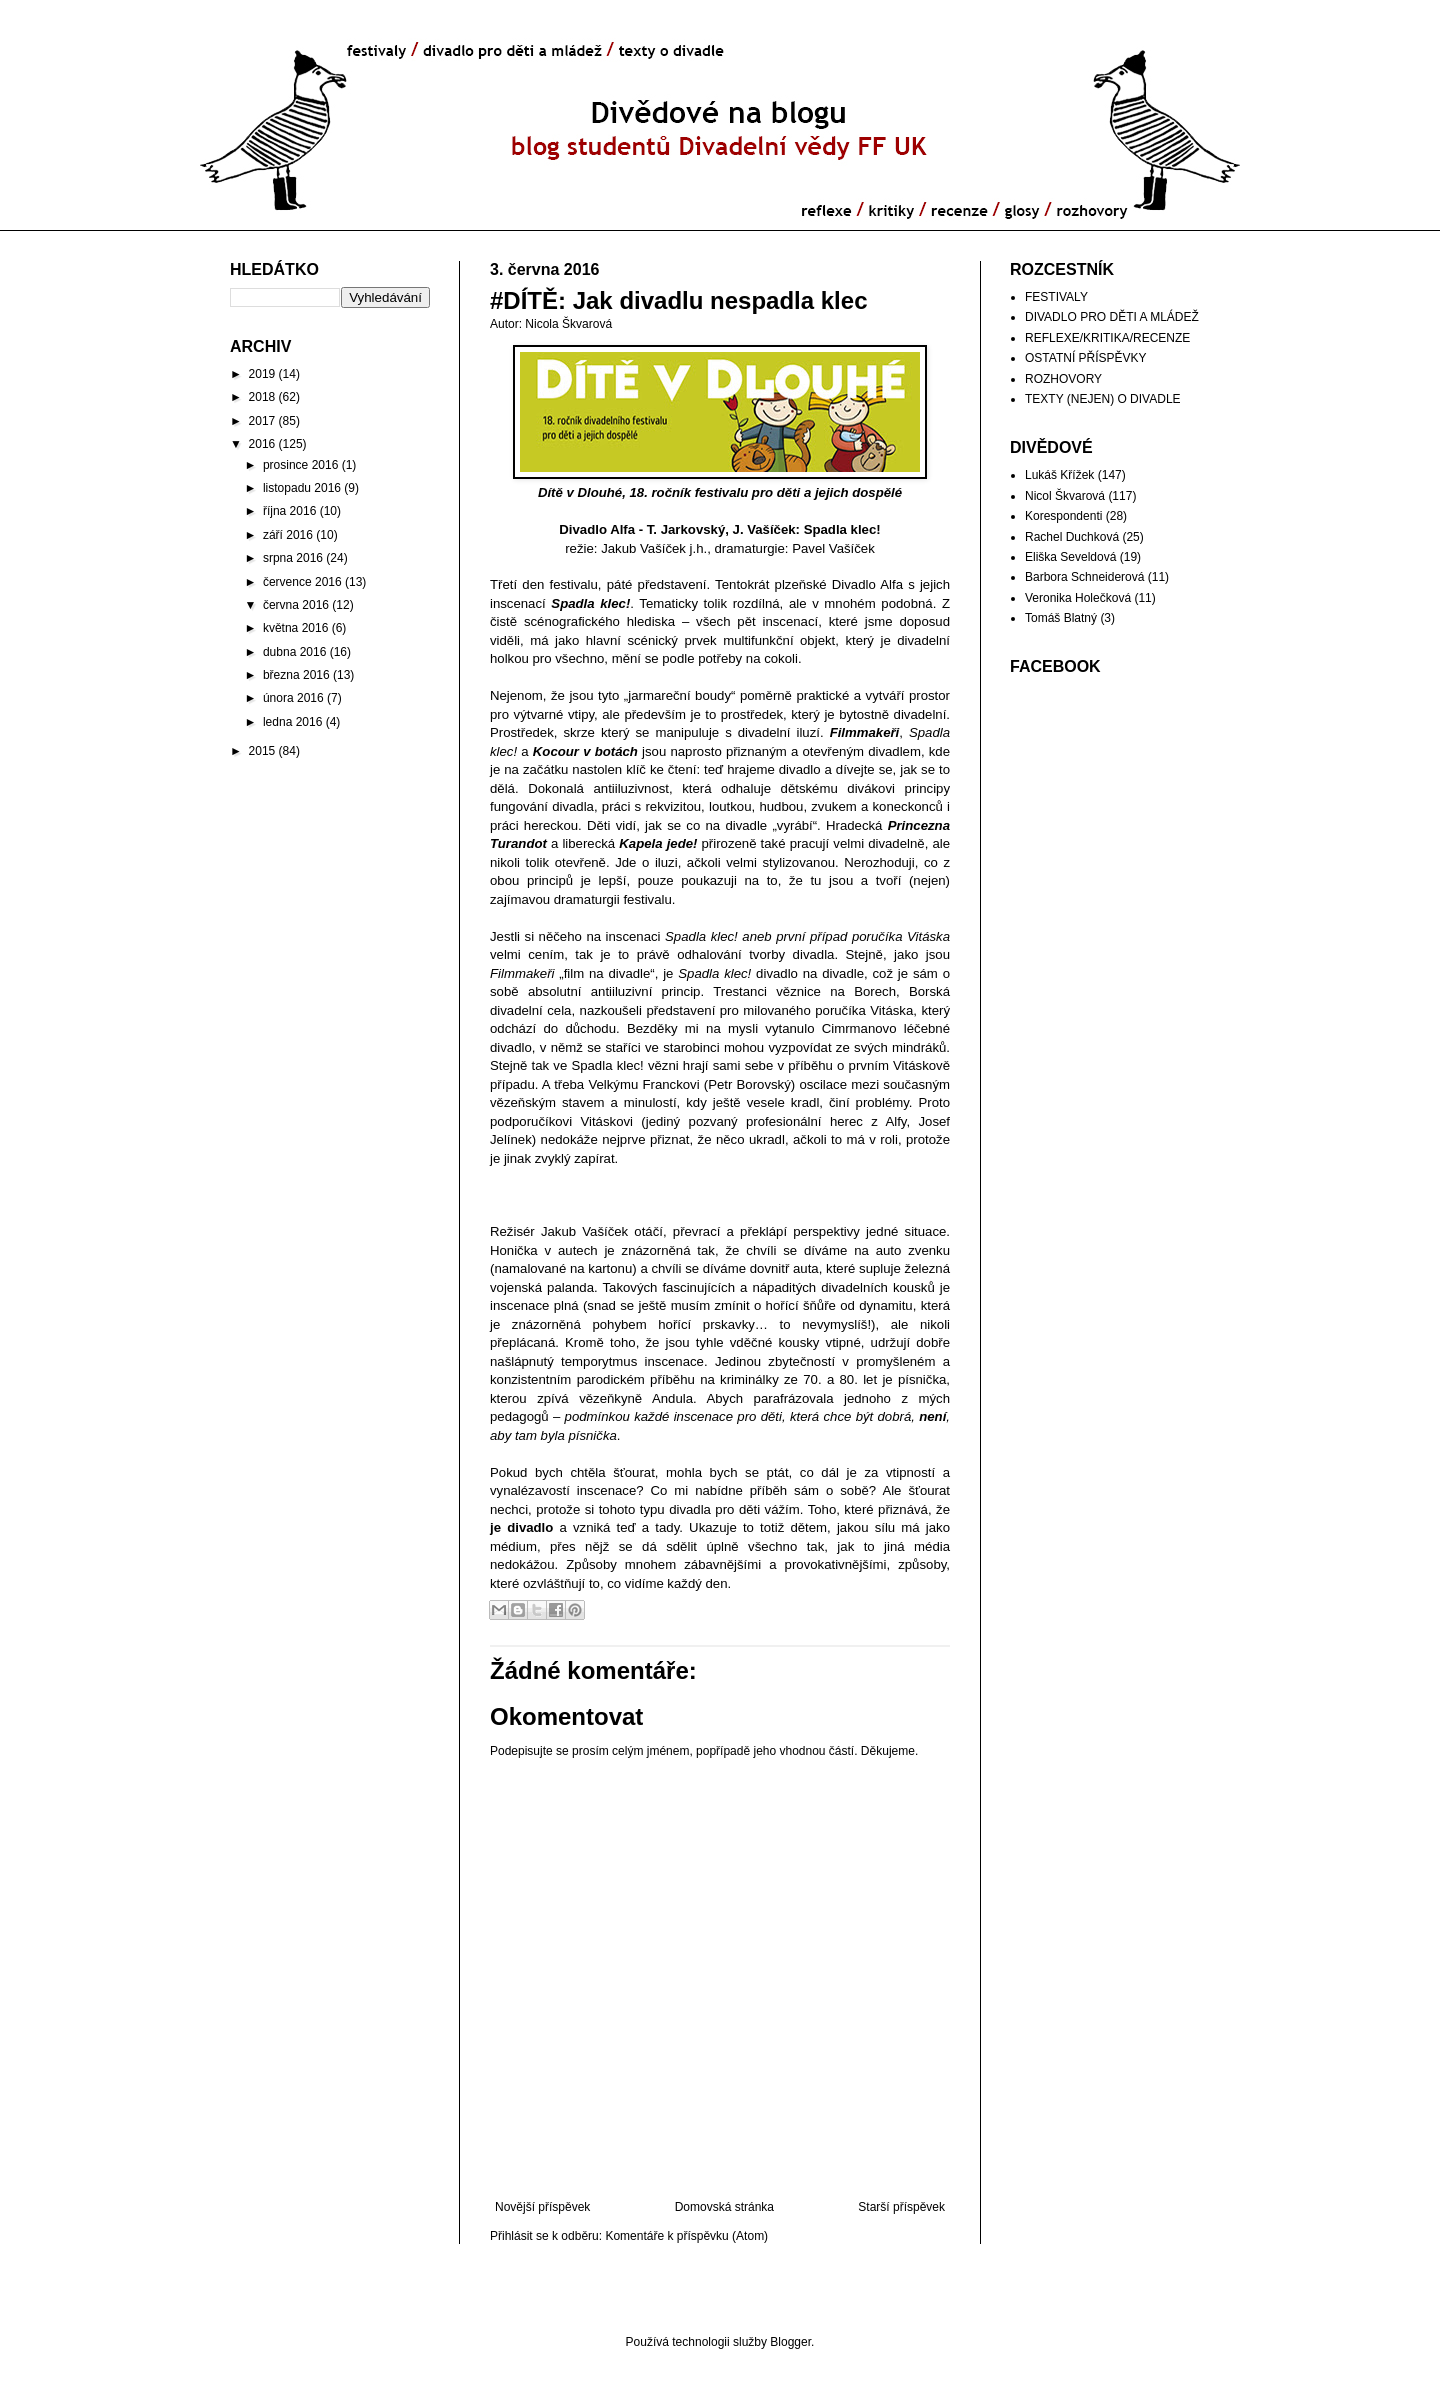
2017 (262, 421)
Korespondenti (1063, 516)
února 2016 (293, 698)
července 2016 (302, 582)
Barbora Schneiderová (1084, 577)
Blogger (790, 2342)
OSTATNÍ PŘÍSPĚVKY (1086, 358)
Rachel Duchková (1072, 537)
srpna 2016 (293, 558)
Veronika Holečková (1078, 598)
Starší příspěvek (901, 2207)
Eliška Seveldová (1070, 557)
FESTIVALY (1056, 297)
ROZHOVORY (1063, 379)
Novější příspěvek (542, 2207)
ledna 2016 (292, 722)
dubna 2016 (294, 652)
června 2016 (296, 605)
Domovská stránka (724, 2207)
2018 (262, 397)
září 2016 (288, 535)
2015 (262, 751)
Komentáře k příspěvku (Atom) (686, 2236)
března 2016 (296, 675)
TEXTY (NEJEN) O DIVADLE (1103, 399)
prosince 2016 (300, 465)
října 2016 (289, 511)
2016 (262, 444)
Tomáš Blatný (1061, 618)
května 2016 (295, 628)
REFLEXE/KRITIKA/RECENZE (1107, 338)
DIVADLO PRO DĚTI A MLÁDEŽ (1112, 317)
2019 (262, 374)
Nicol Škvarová (1065, 496)
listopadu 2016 (302, 488)
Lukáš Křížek (1059, 475)
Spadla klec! (842, 529)
